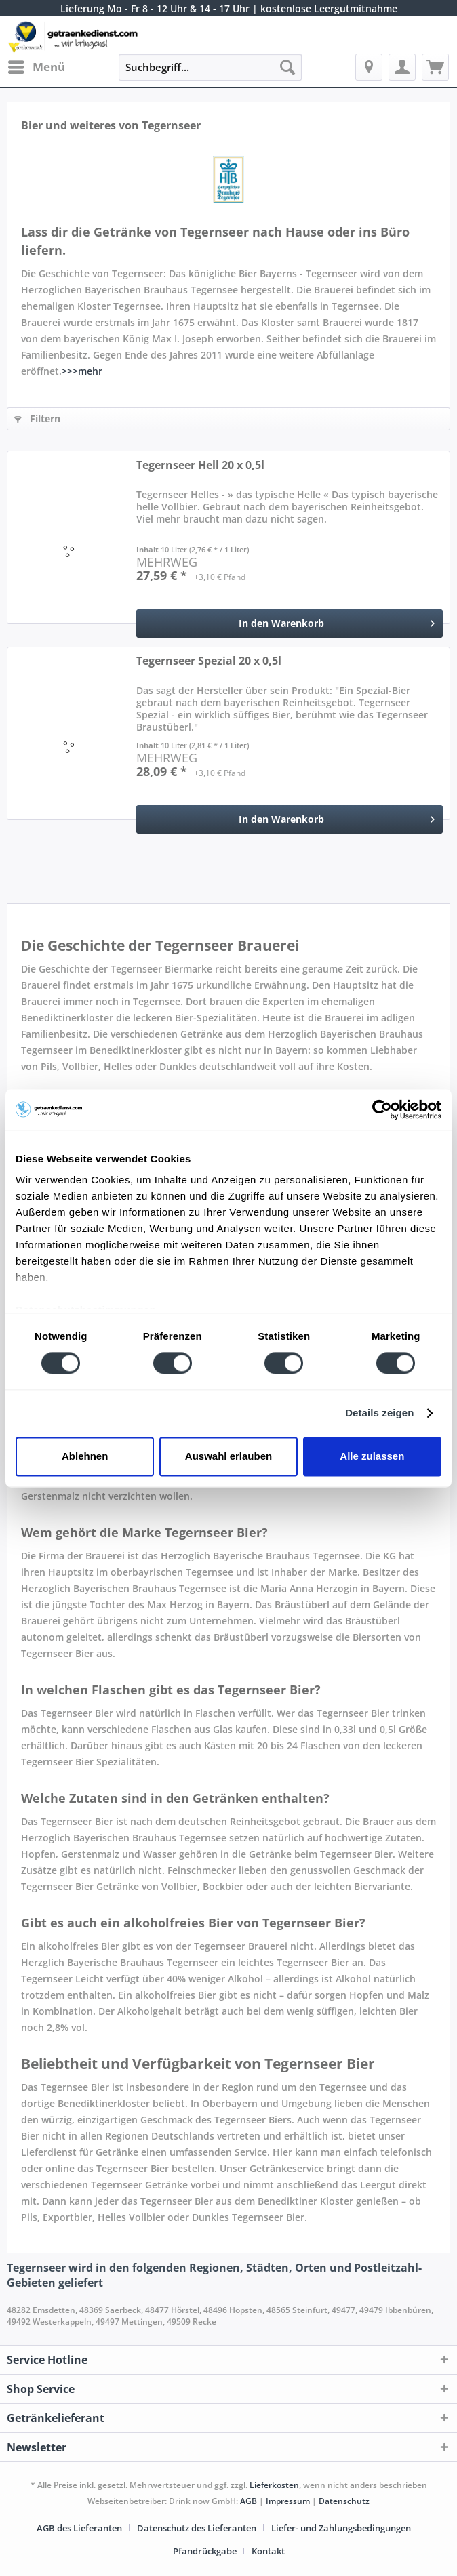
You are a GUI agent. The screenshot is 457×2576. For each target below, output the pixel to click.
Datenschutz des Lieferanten (196, 2528)
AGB (248, 2501)
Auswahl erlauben (228, 1456)
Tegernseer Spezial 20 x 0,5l (208, 661)
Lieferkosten (274, 2485)
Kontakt (268, 2551)
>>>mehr (82, 371)
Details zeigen (379, 1413)
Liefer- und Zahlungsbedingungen (341, 2528)
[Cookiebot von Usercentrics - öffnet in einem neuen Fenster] (382, 1109)
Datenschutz (344, 2501)
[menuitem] (36, 67)
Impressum (288, 2501)
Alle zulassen (372, 1456)
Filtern (37, 418)
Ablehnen (85, 1456)
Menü (36, 65)
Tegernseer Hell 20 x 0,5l (200, 465)
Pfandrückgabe (205, 2551)
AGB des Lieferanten (79, 2528)
